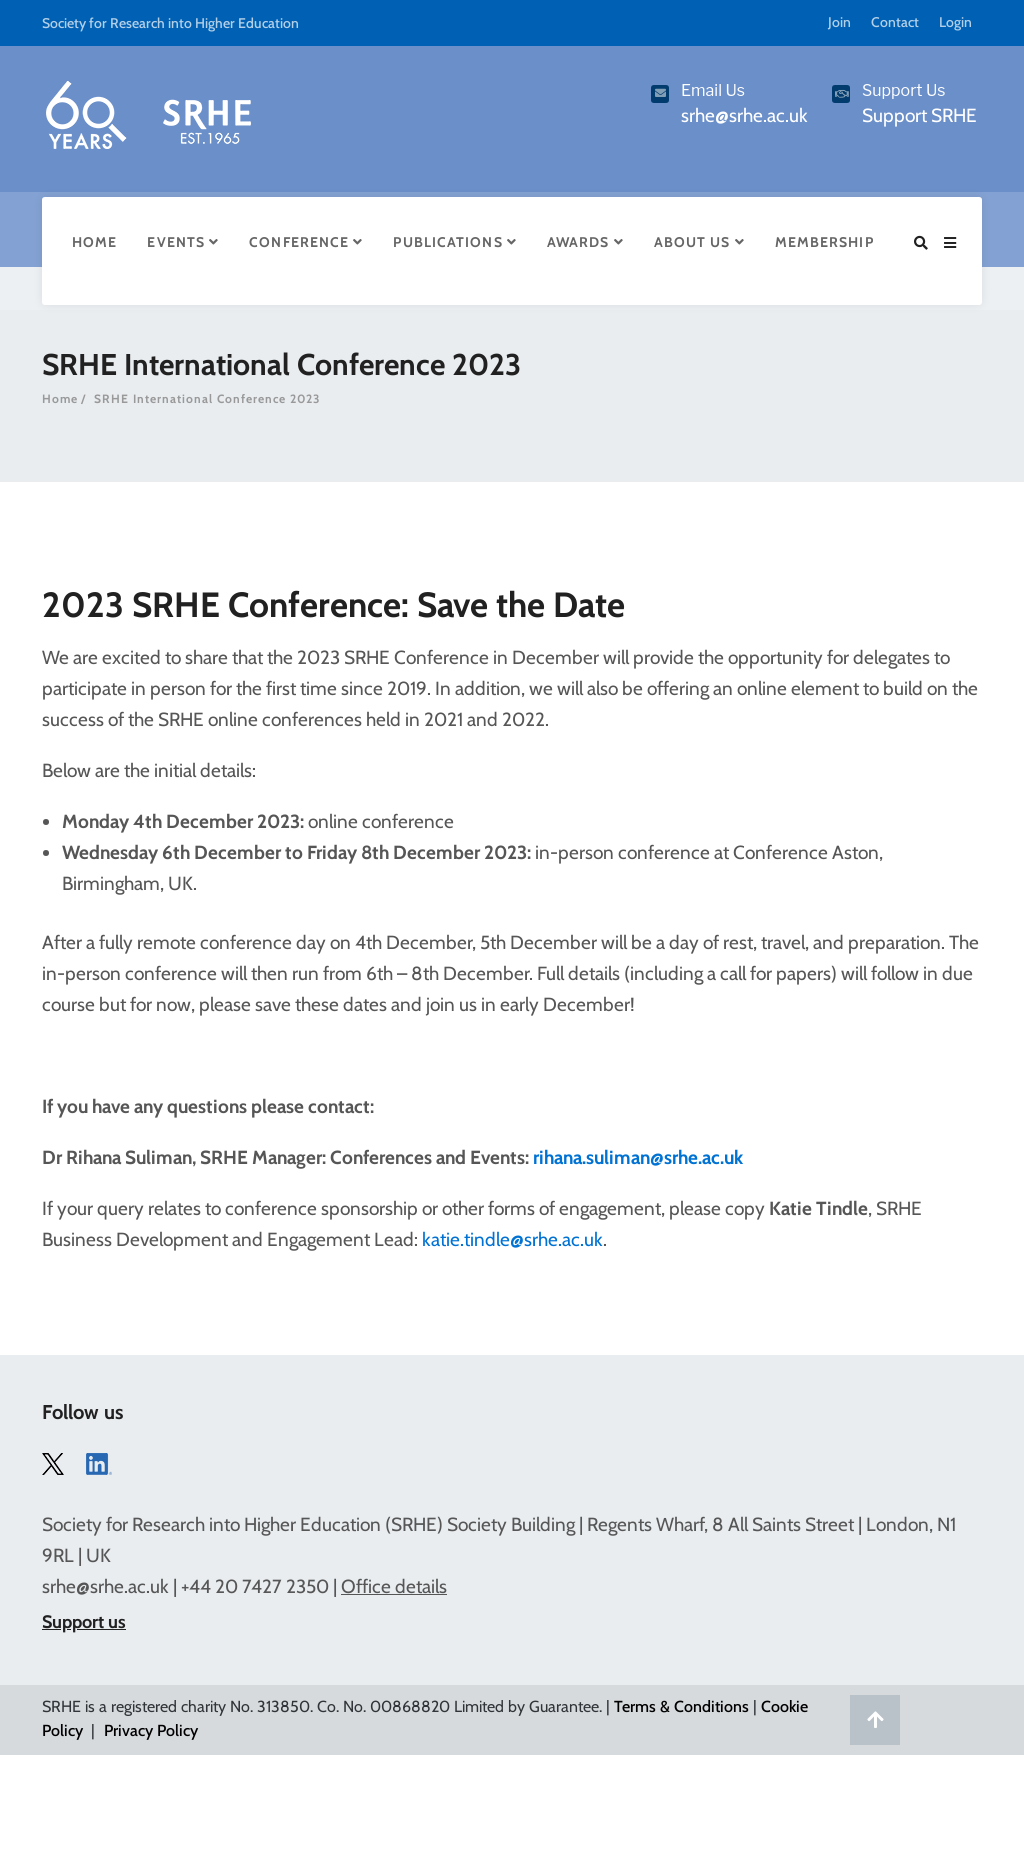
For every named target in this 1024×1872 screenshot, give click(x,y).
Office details (394, 1586)
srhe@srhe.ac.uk (105, 1586)
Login (955, 22)
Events (183, 242)
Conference (306, 242)
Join (839, 22)
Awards (585, 242)
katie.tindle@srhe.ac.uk (512, 1239)
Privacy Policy (151, 1730)
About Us (699, 242)
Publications (454, 242)
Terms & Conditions (681, 1706)
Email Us (713, 90)
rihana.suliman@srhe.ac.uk (638, 1157)
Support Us (904, 90)
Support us (84, 1622)
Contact (895, 22)
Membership (824, 242)
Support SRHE (919, 115)
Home (94, 242)
